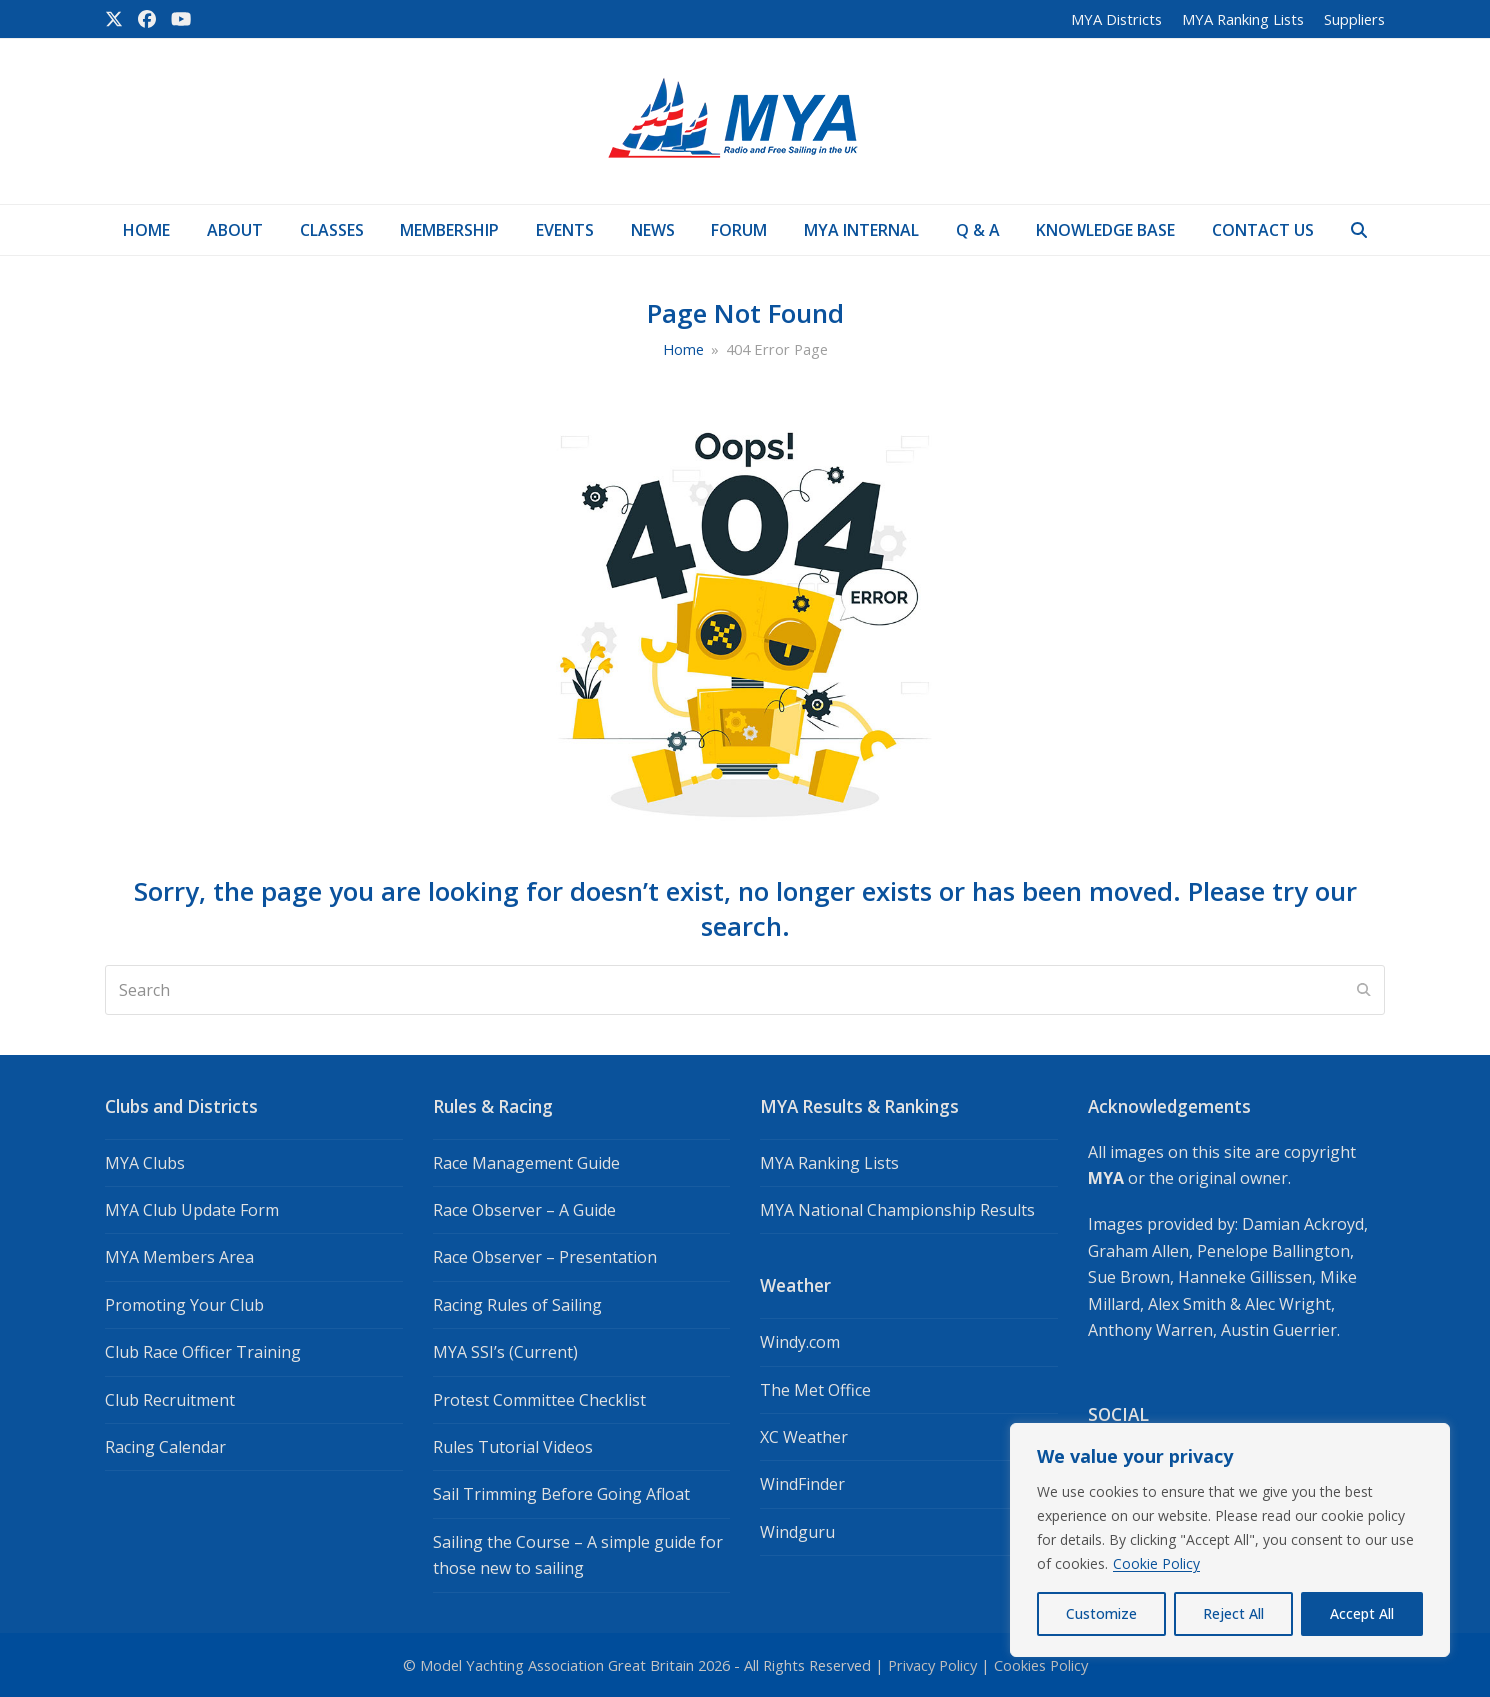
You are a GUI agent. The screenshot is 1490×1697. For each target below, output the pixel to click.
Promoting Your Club (184, 1305)
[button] (1358, 230)
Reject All (1233, 1613)
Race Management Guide (526, 1163)
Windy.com (800, 1342)
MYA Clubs (145, 1163)
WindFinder (802, 1484)
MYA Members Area (179, 1257)
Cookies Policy (1041, 1665)
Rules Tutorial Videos (513, 1447)
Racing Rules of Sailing (517, 1305)
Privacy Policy (932, 1665)
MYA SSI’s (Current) (505, 1352)
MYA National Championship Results (897, 1210)
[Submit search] (1364, 990)
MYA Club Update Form (192, 1210)
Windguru (797, 1532)
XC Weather (804, 1437)
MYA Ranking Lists (829, 1163)
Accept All (1362, 1613)
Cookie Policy (1156, 1563)
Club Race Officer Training (203, 1352)
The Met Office (815, 1390)
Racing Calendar (165, 1447)
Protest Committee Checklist (539, 1400)
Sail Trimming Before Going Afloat (561, 1494)
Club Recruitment (170, 1400)
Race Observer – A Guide (524, 1210)
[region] (1230, 1540)
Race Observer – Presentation (545, 1257)
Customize (1101, 1613)
